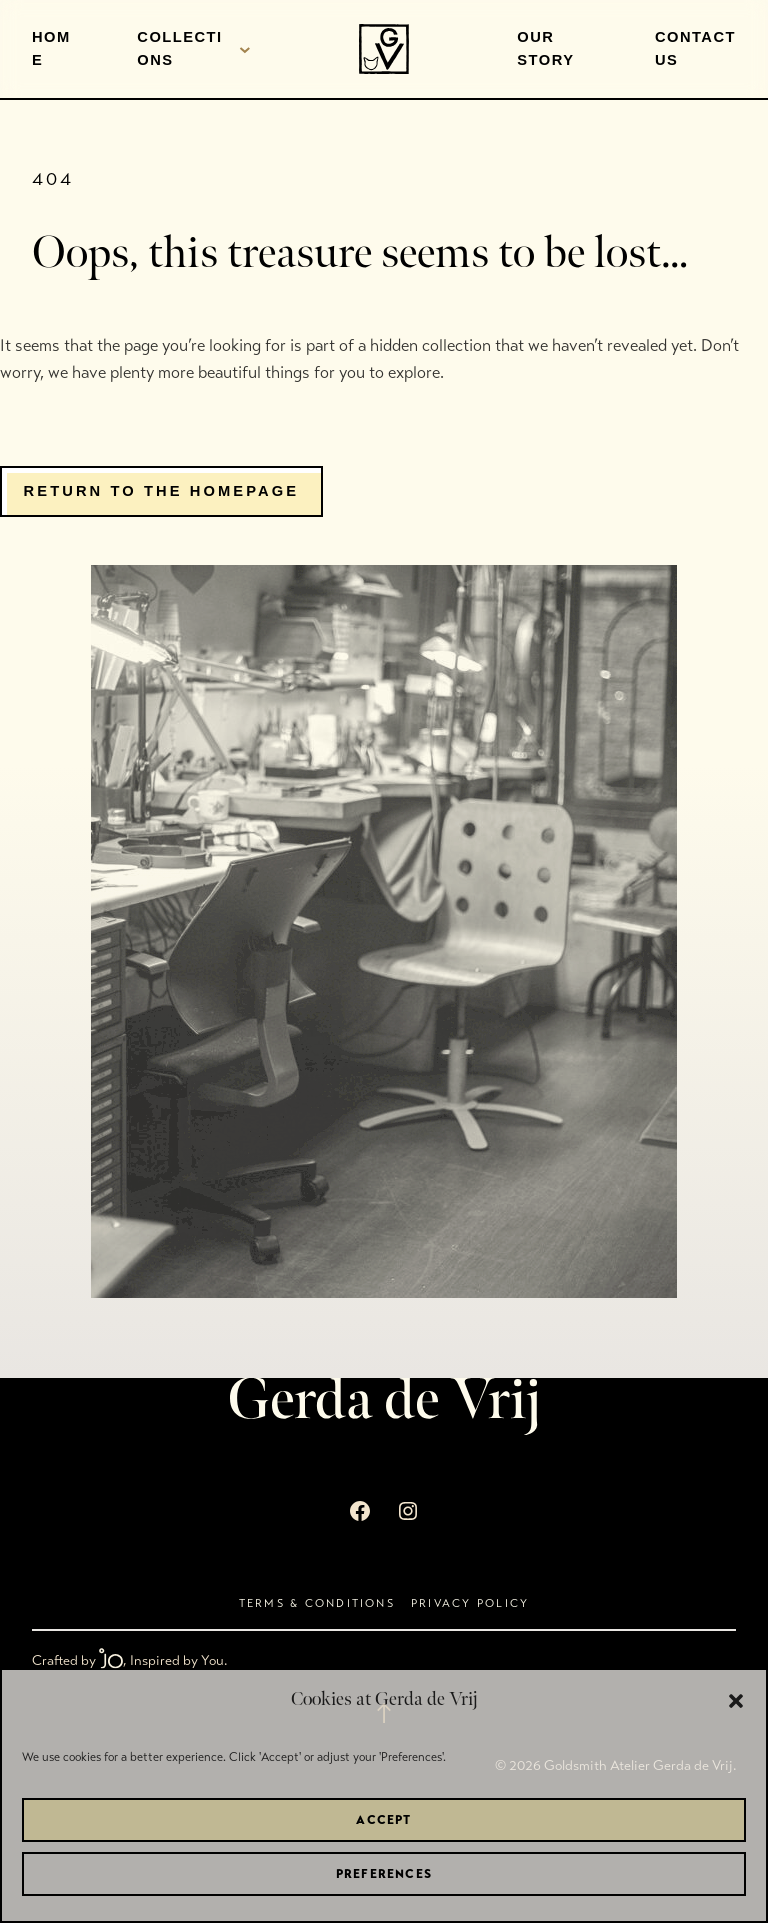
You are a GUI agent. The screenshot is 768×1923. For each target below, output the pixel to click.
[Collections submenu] (245, 49)
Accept (383, 1820)
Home (51, 49)
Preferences (384, 1874)
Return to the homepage (161, 491)
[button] (736, 1701)
